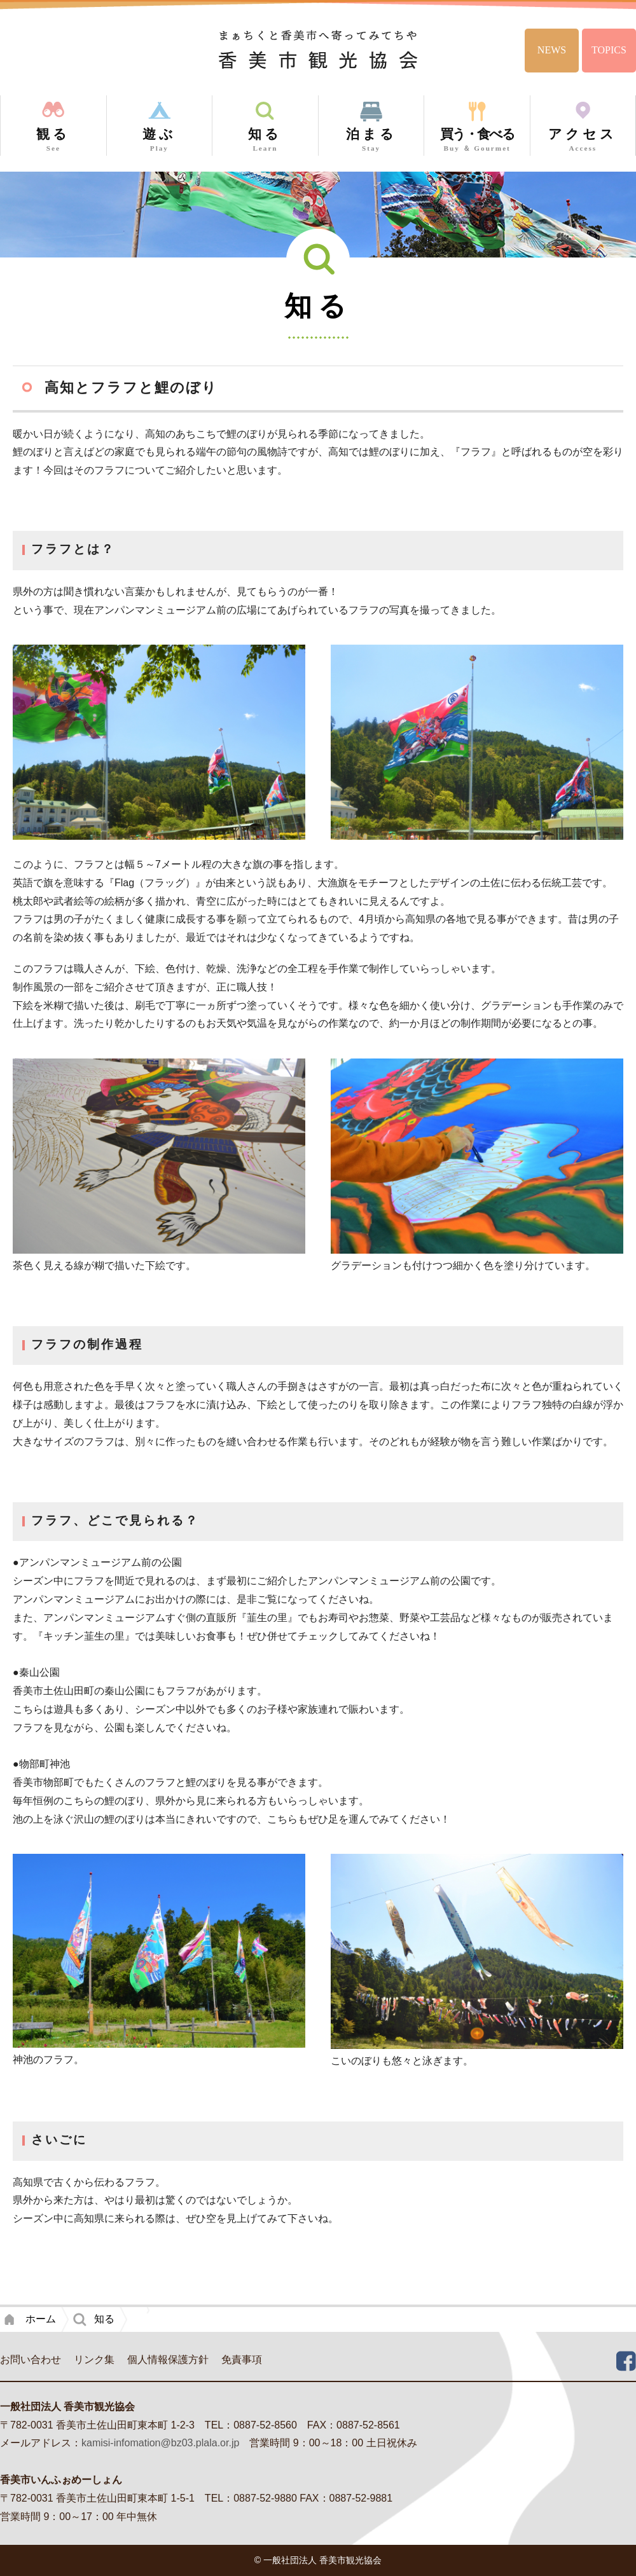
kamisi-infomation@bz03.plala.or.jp (160, 2442)
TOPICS (608, 50)
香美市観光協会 (318, 49)
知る (104, 2318)
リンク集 (94, 2359)
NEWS (551, 50)
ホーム (40, 2318)
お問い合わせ (30, 2359)
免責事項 (241, 2359)
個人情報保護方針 (168, 2359)
